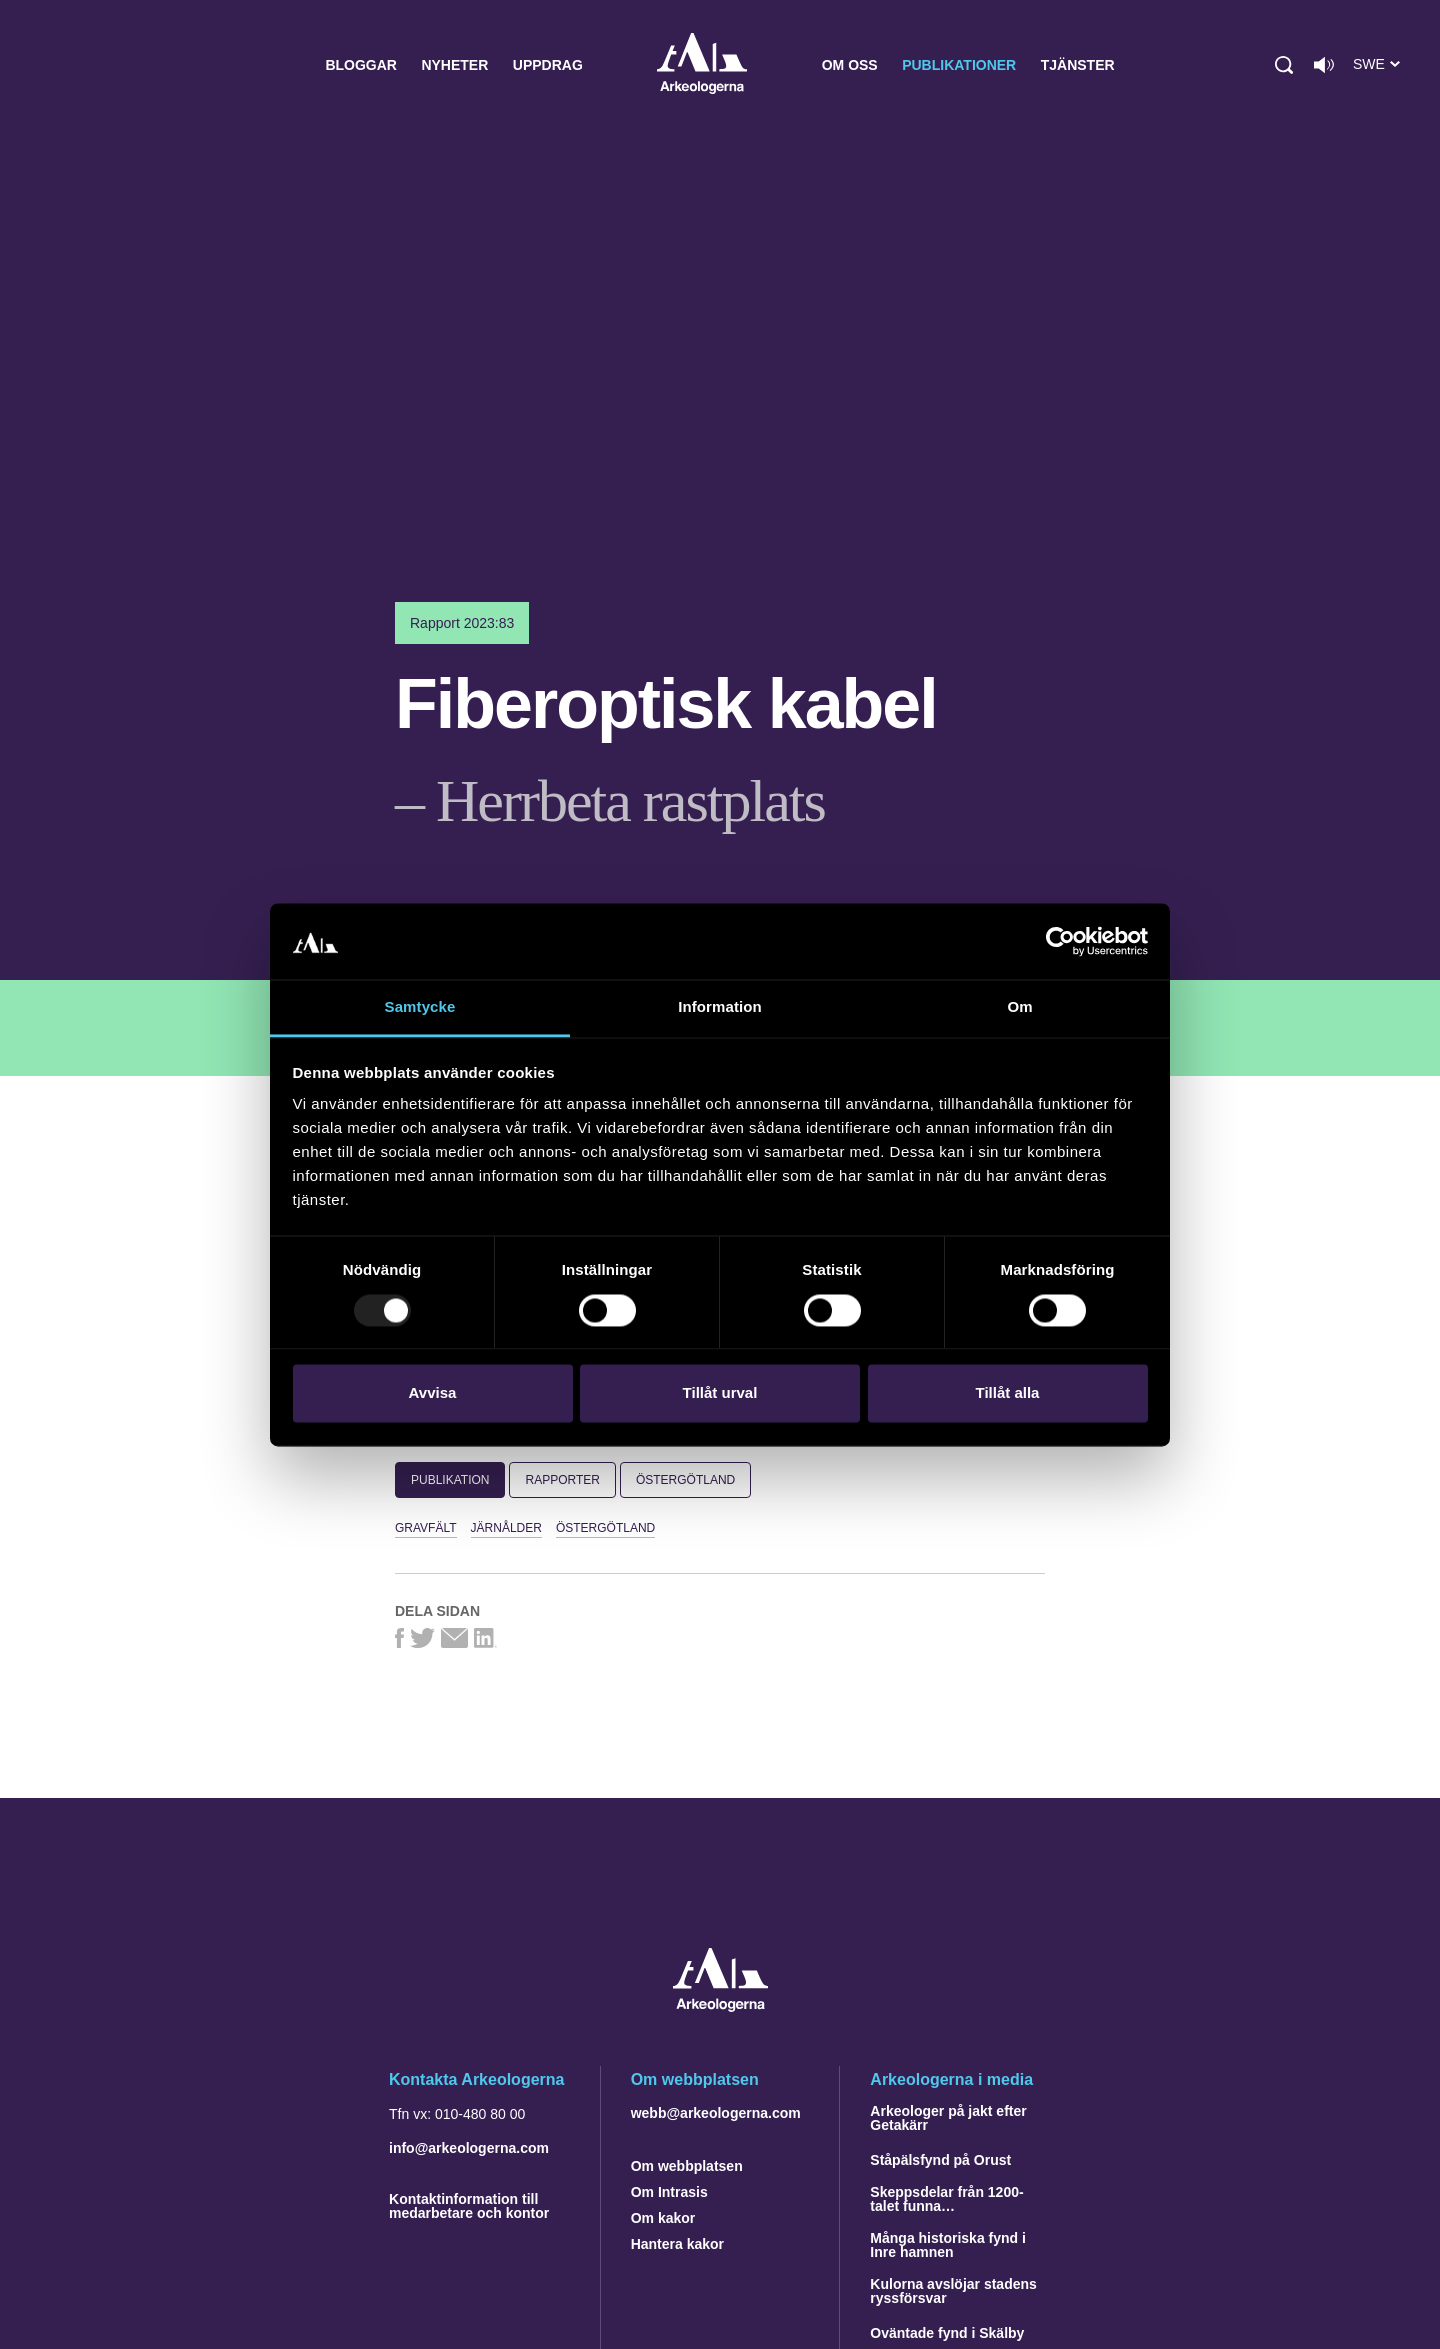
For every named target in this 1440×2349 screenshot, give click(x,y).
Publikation (450, 1480)
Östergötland (685, 1480)
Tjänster (1078, 65)
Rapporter (562, 1480)
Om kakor (663, 2218)
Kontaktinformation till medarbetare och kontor (469, 2206)
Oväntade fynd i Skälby (947, 2333)
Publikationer (959, 65)
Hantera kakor (677, 2244)
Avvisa (433, 1393)
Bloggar (361, 65)
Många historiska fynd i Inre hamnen (948, 2245)
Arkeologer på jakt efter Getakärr (948, 2118)
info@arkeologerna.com (469, 2148)
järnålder (506, 1528)
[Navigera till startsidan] (720, 2006)
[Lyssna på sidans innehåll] (1324, 65)
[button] (1284, 65)
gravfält (426, 1528)
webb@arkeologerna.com (716, 2113)
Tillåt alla (1008, 1393)
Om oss (850, 65)
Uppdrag (548, 65)
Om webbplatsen (687, 2166)
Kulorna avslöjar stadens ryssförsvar (953, 2291)
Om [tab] (1019, 1007)
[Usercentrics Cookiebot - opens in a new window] (1060, 941)
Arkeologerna (702, 65)
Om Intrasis (669, 2192)
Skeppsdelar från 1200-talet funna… (946, 2199)
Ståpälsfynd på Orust (940, 2160)
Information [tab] (720, 1007)
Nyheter (454, 65)
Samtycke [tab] (420, 1007)
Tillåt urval (720, 1393)
